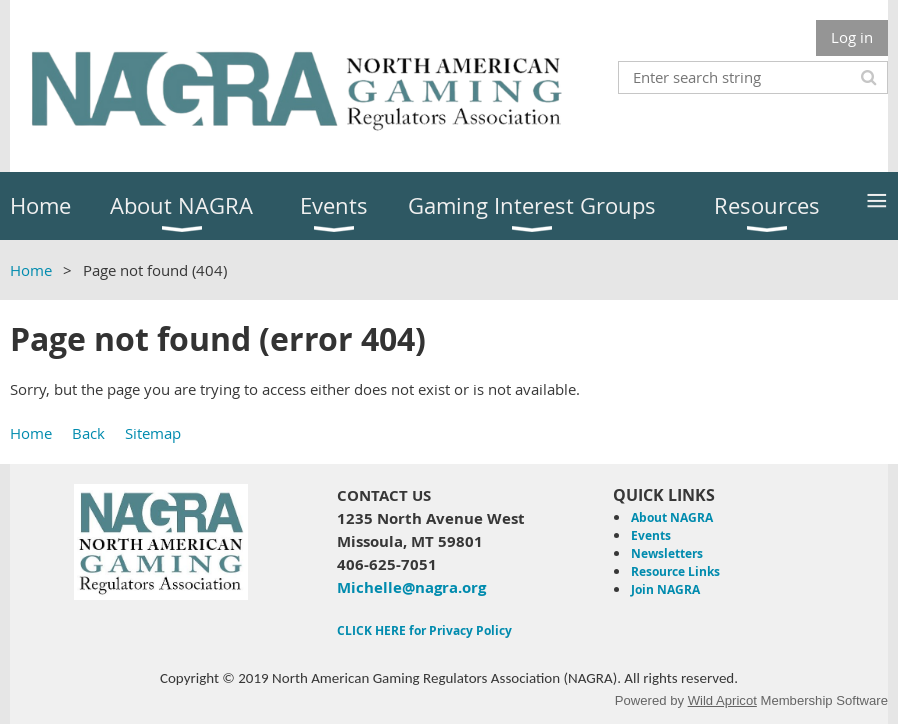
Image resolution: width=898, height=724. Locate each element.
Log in (852, 37)
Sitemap (153, 433)
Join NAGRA (665, 589)
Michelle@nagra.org (411, 587)
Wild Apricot (722, 700)
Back (88, 433)
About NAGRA (672, 517)
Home (31, 270)
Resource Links (675, 571)
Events (651, 535)
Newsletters (667, 553)
